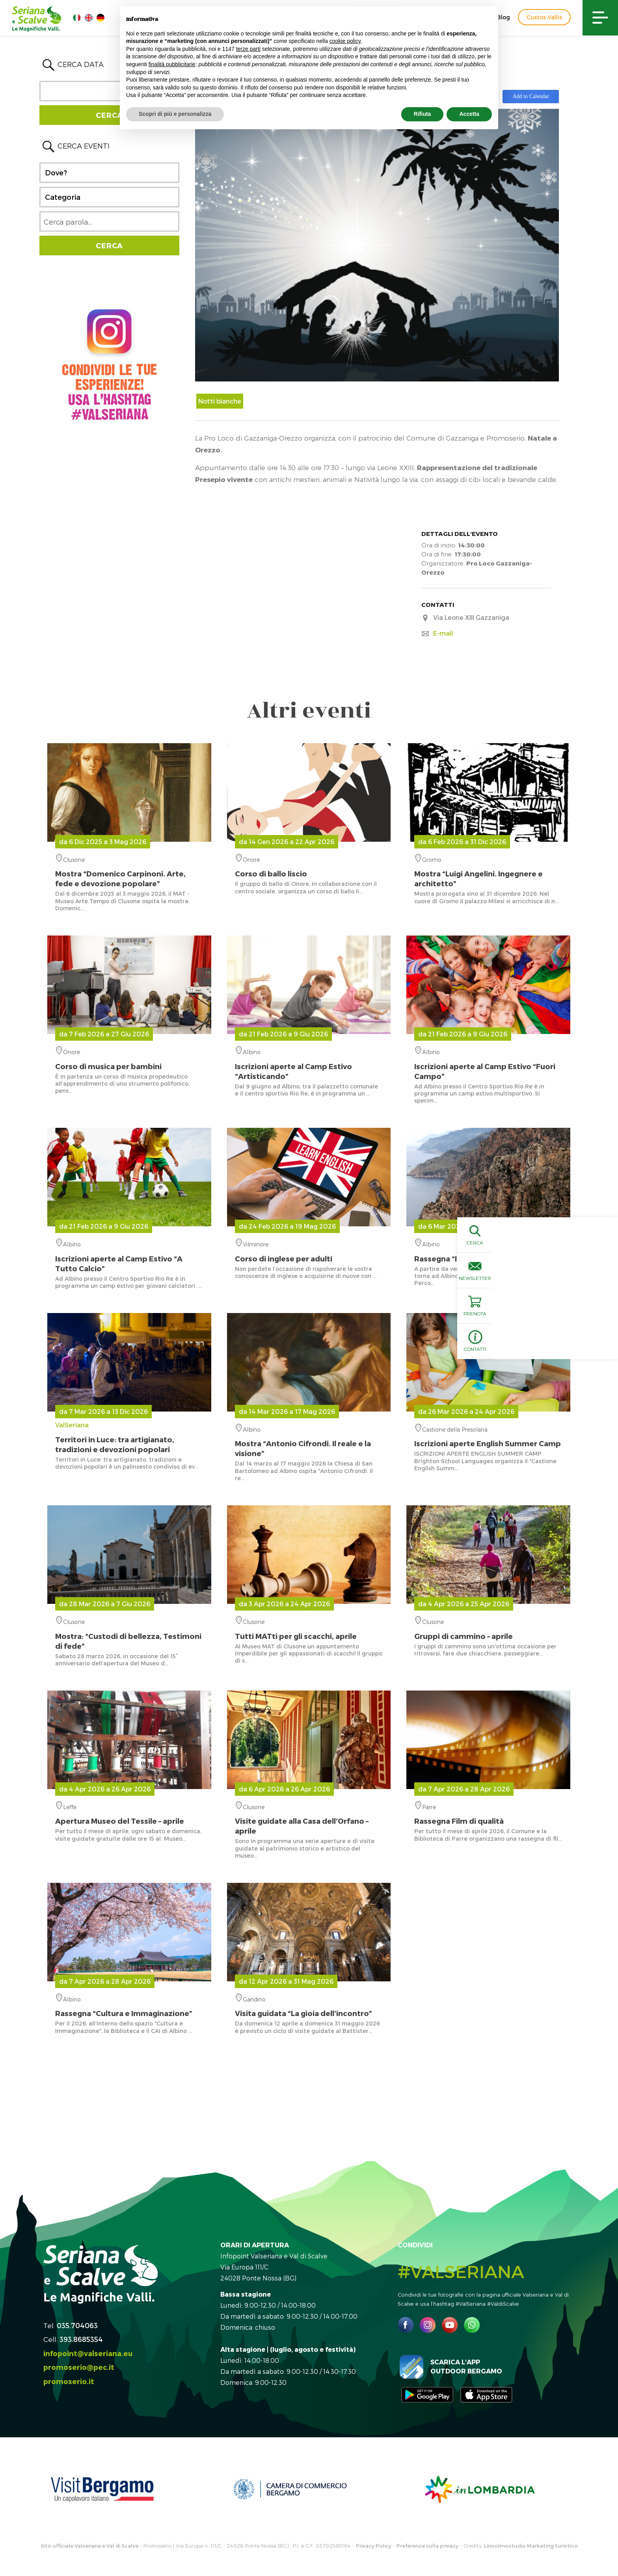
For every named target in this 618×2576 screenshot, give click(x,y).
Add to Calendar (530, 96)
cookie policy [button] (345, 41)
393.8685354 (81, 2339)
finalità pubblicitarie (172, 64)
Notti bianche (219, 401)
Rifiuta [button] (422, 114)
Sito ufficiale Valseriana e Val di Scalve (89, 2546)
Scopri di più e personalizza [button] (175, 114)
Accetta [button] (469, 114)
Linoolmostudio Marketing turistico (531, 2546)
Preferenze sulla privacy (427, 2546)
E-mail (443, 633)
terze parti (248, 49)
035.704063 (77, 2325)
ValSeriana (129, 1437)
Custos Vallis (544, 17)
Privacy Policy (373, 2546)
